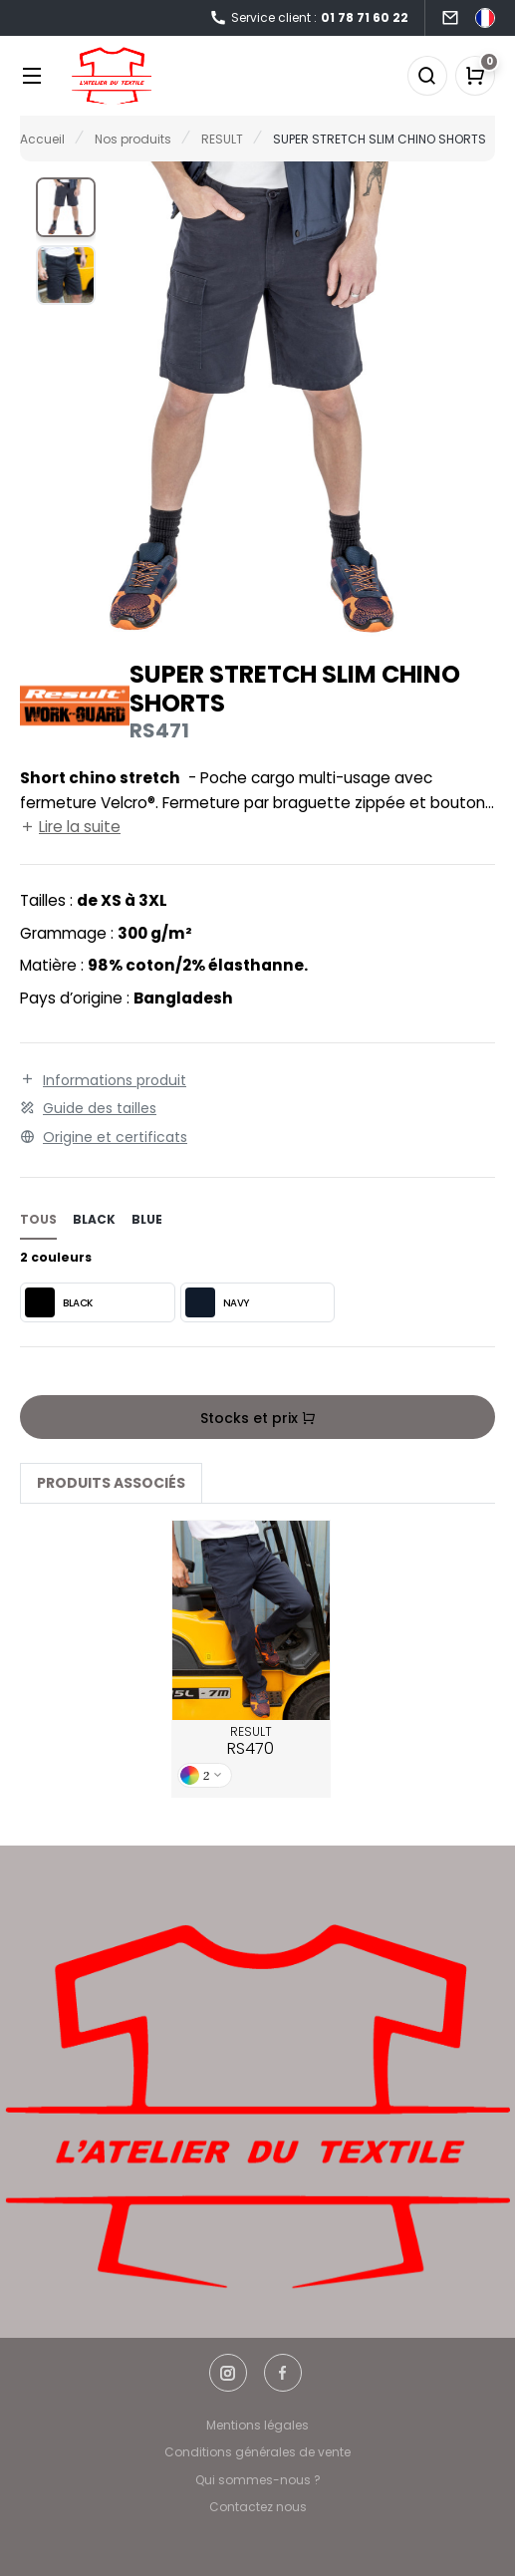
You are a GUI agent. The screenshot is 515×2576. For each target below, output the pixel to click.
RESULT (250, 1742)
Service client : (308, 18)
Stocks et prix (258, 1418)
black (94, 1219)
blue (146, 1219)
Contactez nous (258, 2506)
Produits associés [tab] (111, 1483)
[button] (66, 207)
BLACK (59, 1302)
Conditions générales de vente (257, 2451)
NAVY (217, 1302)
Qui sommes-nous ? (258, 2479)
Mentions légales (257, 2425)
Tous (38, 1219)
